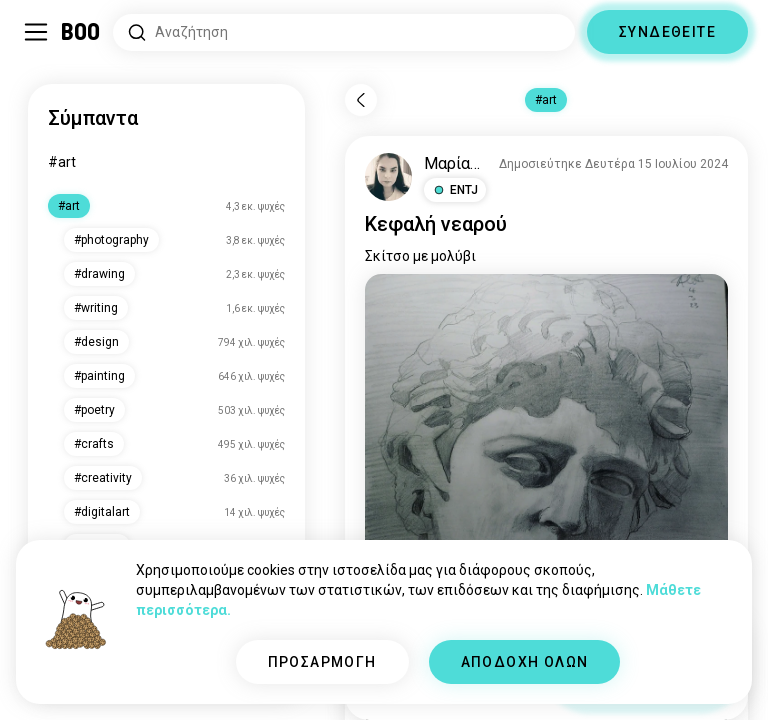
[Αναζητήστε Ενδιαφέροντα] (344, 32)
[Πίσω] (361, 100)
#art (62, 162)
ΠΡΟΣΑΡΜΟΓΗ (322, 662)
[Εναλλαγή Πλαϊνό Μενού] (36, 32)
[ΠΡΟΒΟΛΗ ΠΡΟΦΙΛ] (389, 177)
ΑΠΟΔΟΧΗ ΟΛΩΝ (525, 662)
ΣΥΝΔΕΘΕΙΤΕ (667, 32)
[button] (455, 190)
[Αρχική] (81, 32)
